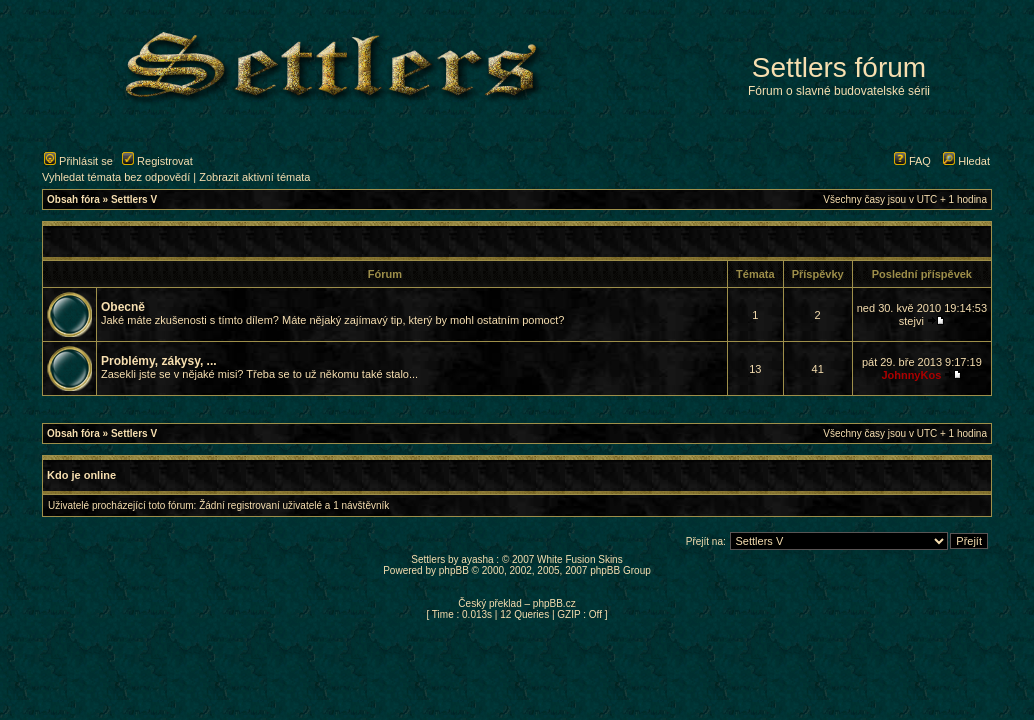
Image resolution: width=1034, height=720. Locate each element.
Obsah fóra (73, 199)
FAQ (912, 161)
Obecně (123, 307)
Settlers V (134, 199)
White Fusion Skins (580, 559)
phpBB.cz (554, 603)
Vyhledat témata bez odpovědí (116, 177)
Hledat (966, 161)
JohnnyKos (911, 375)
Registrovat (157, 161)
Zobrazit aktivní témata (254, 177)
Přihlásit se (78, 161)
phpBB (454, 570)
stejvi (911, 321)
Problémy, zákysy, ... (159, 361)
